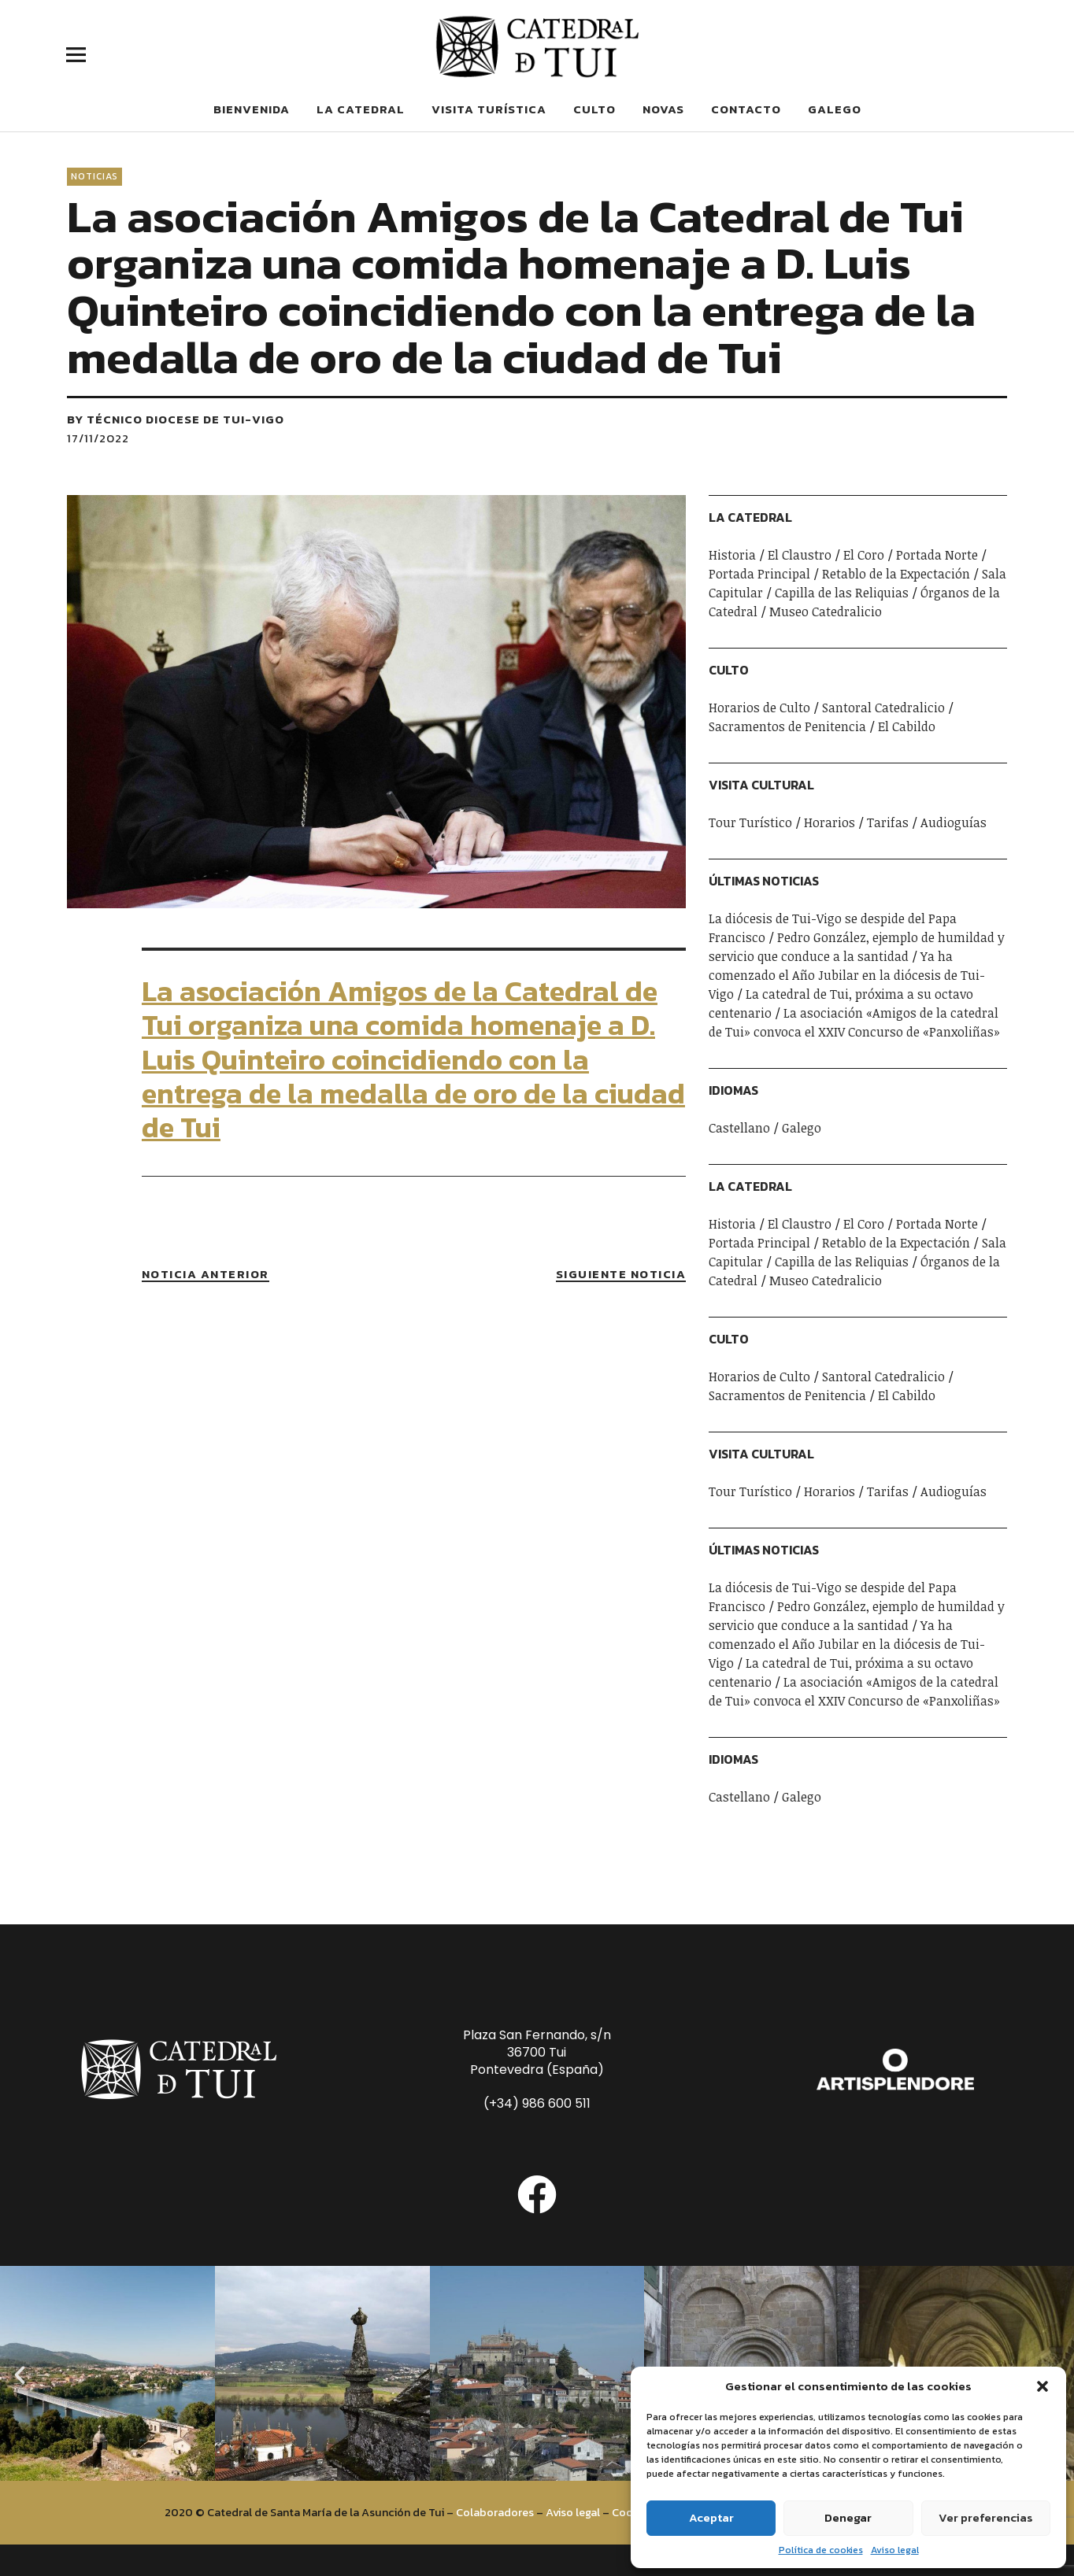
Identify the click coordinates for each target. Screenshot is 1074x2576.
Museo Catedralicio (825, 611)
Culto (594, 109)
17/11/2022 (98, 438)
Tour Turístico (750, 822)
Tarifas (888, 822)
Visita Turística (488, 109)
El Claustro (799, 555)
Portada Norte (937, 555)
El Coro (863, 555)
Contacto (746, 109)
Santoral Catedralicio (883, 707)
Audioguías (953, 822)
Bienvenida (251, 109)
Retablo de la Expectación (896, 573)
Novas (663, 109)
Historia (732, 555)
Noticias (94, 176)
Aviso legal (895, 2550)
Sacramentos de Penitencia (787, 726)
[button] (1042, 2386)
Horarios (829, 822)
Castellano (739, 1127)
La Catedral (361, 109)
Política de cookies (821, 2550)
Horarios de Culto (759, 707)
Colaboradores (495, 2512)
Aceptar (711, 2517)
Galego (834, 109)
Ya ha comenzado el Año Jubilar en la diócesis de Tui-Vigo (847, 975)
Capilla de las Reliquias (842, 592)
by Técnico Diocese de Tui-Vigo (175, 419)
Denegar (848, 2517)
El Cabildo (906, 726)
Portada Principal (759, 573)
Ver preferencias (986, 2517)
